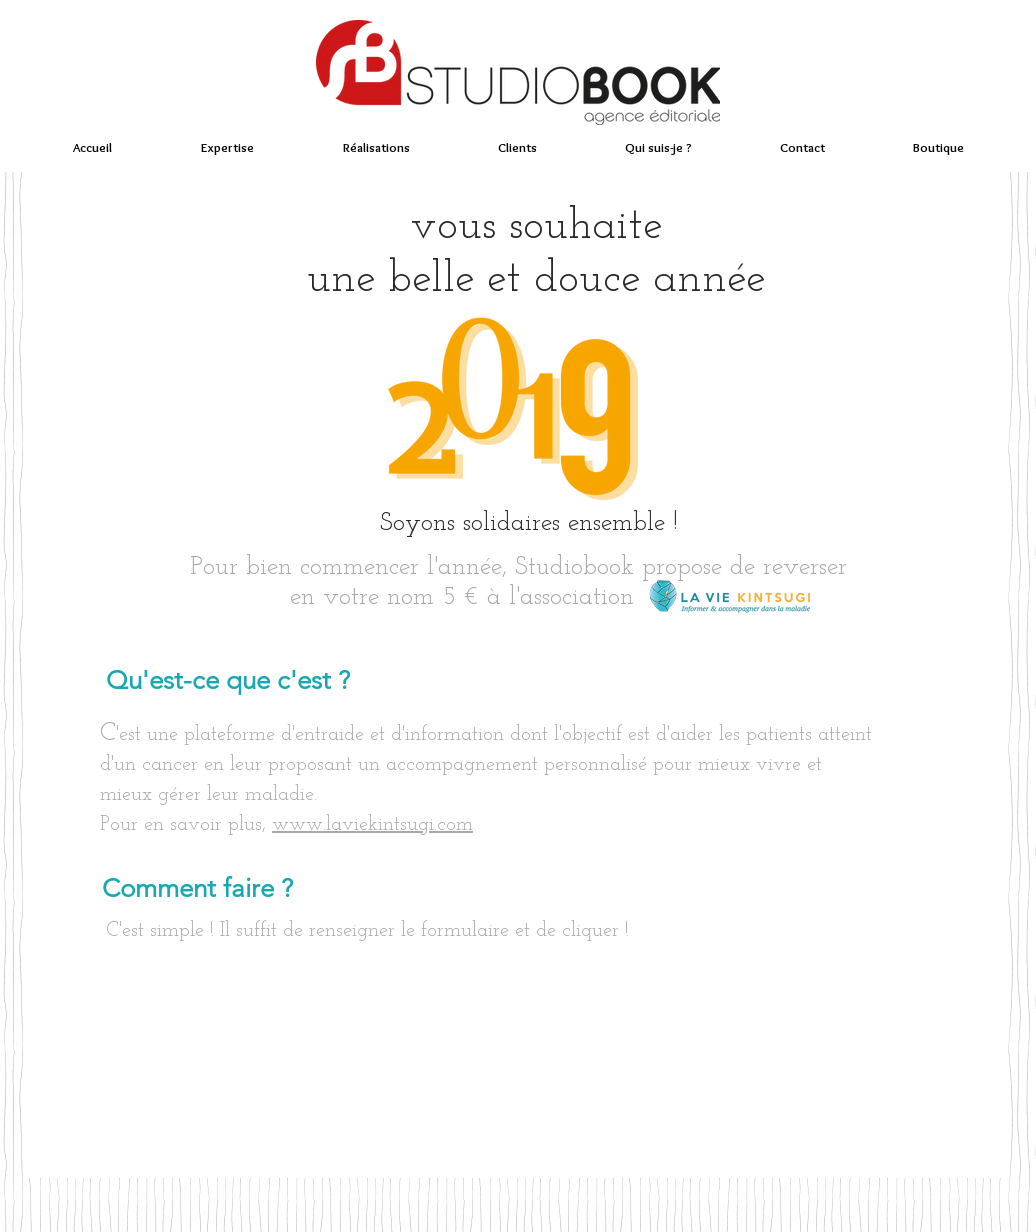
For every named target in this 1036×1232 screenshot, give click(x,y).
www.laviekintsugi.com (372, 825)
